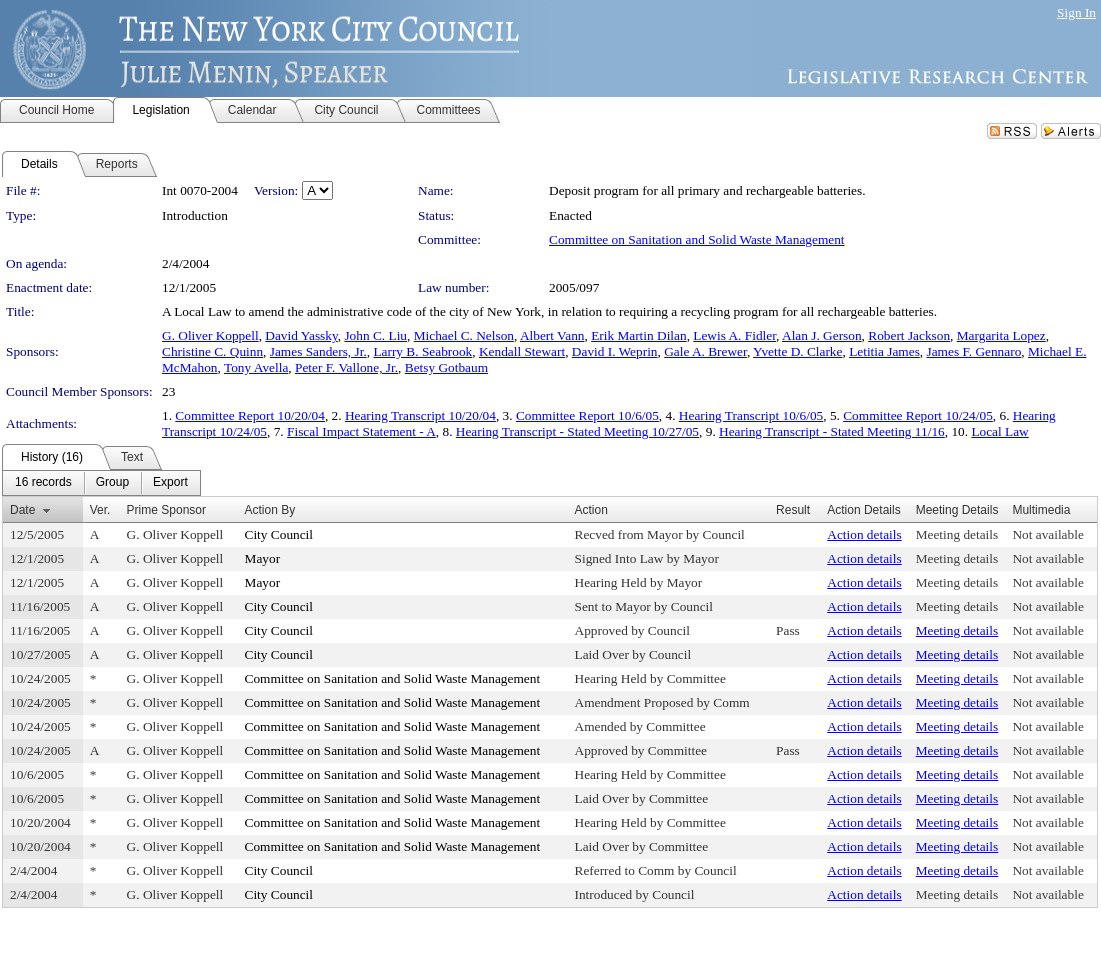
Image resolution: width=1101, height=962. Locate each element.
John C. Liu (375, 335)
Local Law (999, 431)
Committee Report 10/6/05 (587, 415)
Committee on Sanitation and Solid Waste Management (697, 239)
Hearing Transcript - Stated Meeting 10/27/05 (577, 431)
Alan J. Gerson (822, 335)
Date (22, 510)
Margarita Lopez (1001, 335)
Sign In (1076, 12)
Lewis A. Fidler (734, 335)
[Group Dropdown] (112, 483)
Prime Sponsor (166, 510)
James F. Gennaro (974, 351)
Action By (270, 510)
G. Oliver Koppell (210, 335)
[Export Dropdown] (170, 483)
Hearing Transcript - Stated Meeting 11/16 (832, 431)
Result (793, 510)
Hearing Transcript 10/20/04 (420, 415)
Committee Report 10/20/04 (250, 415)
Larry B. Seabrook (422, 351)
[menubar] (101, 483)
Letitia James (884, 351)
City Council (279, 534)
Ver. (100, 510)
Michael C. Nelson (464, 335)
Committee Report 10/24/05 (918, 415)
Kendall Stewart (522, 351)
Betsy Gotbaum (446, 367)
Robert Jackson (909, 335)
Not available (1047, 534)
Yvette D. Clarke (797, 351)
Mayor (263, 558)
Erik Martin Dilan (639, 335)
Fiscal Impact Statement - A (361, 431)
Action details (864, 534)
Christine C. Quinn (212, 351)
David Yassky (301, 335)
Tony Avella (256, 367)
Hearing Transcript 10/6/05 (751, 415)
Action (591, 510)
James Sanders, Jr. (318, 351)
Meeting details (957, 534)
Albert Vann (552, 335)
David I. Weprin (615, 351)
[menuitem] (43, 483)
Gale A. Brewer (705, 351)
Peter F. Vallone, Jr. (346, 367)
